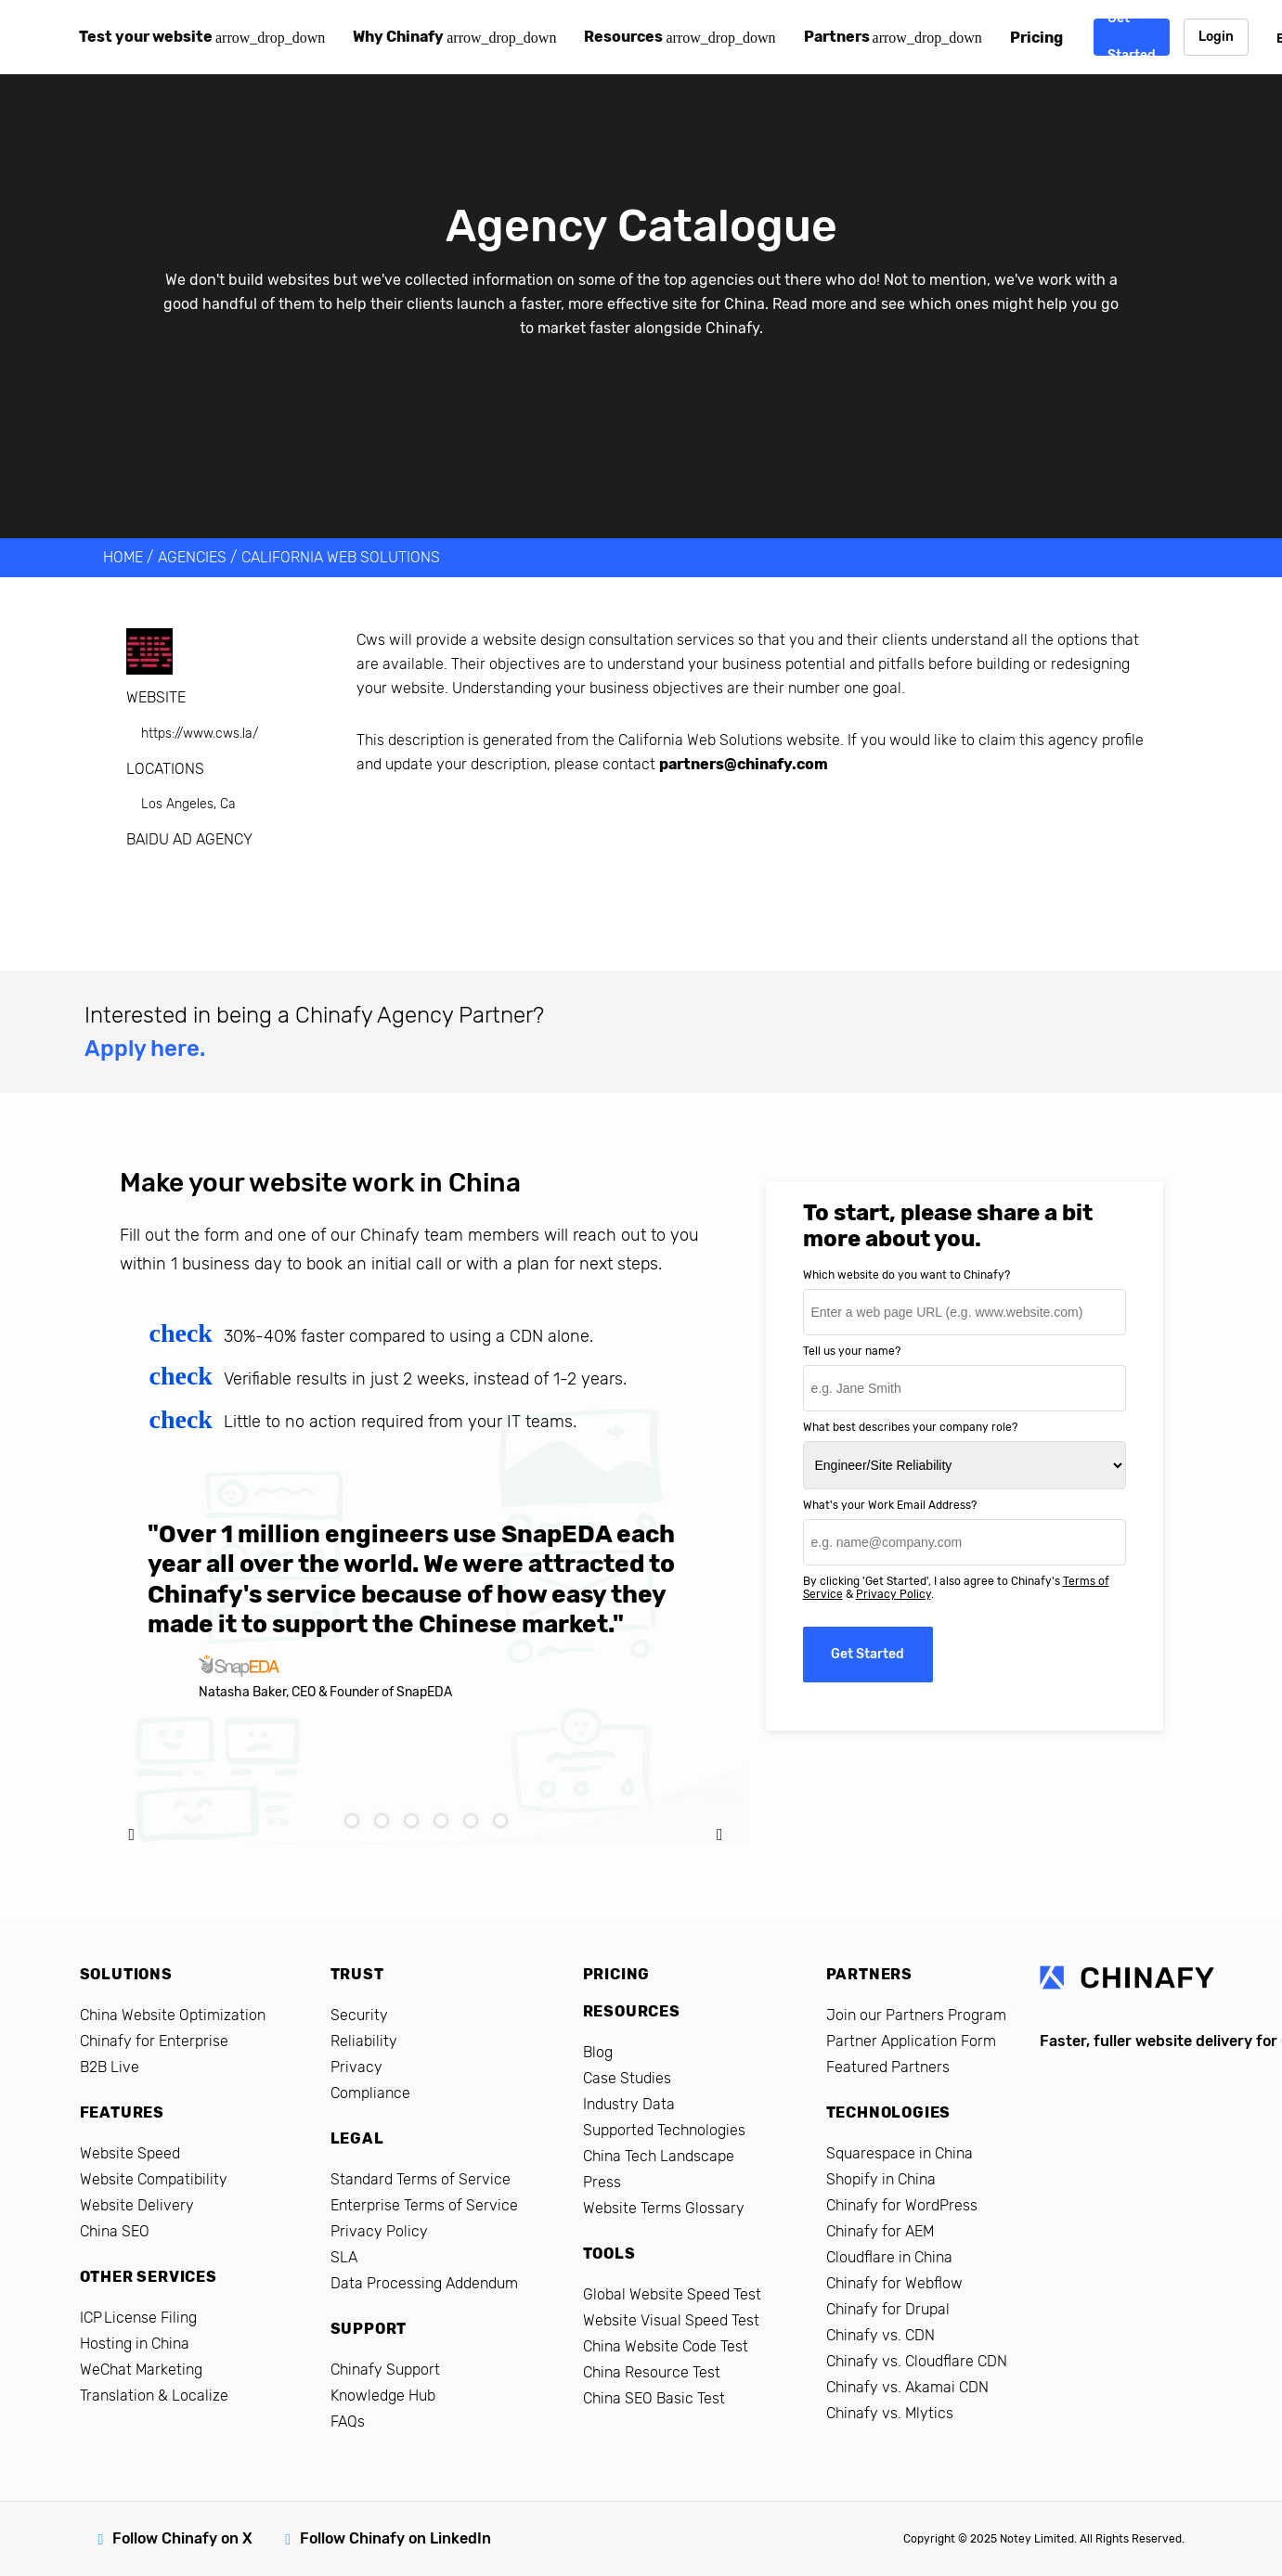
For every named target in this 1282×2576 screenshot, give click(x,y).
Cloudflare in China (889, 2257)
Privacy (356, 2067)
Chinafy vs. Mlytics (889, 2413)
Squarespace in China (899, 2153)
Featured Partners (888, 2067)
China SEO (114, 2231)
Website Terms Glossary (664, 2208)
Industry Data (629, 2104)
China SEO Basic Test (654, 2398)
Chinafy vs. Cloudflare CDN (916, 2361)
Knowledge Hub (382, 2395)
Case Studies (627, 2078)
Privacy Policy (893, 1594)
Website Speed (130, 2153)
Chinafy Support (385, 2369)
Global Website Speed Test (672, 2294)
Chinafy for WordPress (902, 2205)
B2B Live (109, 2067)
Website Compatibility (153, 2179)
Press (602, 2182)
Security (359, 2015)
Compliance (370, 2093)
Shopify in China (881, 2179)
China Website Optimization (172, 2015)
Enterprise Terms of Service (424, 2205)
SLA (343, 2257)
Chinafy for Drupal (888, 2309)
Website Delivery (137, 2205)
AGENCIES (192, 557)
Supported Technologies (664, 2130)
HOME (123, 557)
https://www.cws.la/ (199, 733)
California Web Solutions (340, 557)
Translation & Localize (154, 2395)
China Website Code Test (665, 2346)
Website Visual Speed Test (671, 2320)
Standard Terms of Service (420, 2179)
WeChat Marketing (141, 2369)
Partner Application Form (911, 2041)
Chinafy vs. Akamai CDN (907, 2387)
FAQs (347, 2421)
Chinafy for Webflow (894, 2283)
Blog (598, 2052)
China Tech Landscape (658, 2156)
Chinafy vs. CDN (880, 2335)
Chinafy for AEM (880, 2231)
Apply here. (144, 1049)
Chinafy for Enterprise (154, 2041)
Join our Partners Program (916, 2015)
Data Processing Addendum (424, 2283)
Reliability (363, 2041)
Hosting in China (134, 2343)
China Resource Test (651, 2372)
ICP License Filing (138, 2317)
